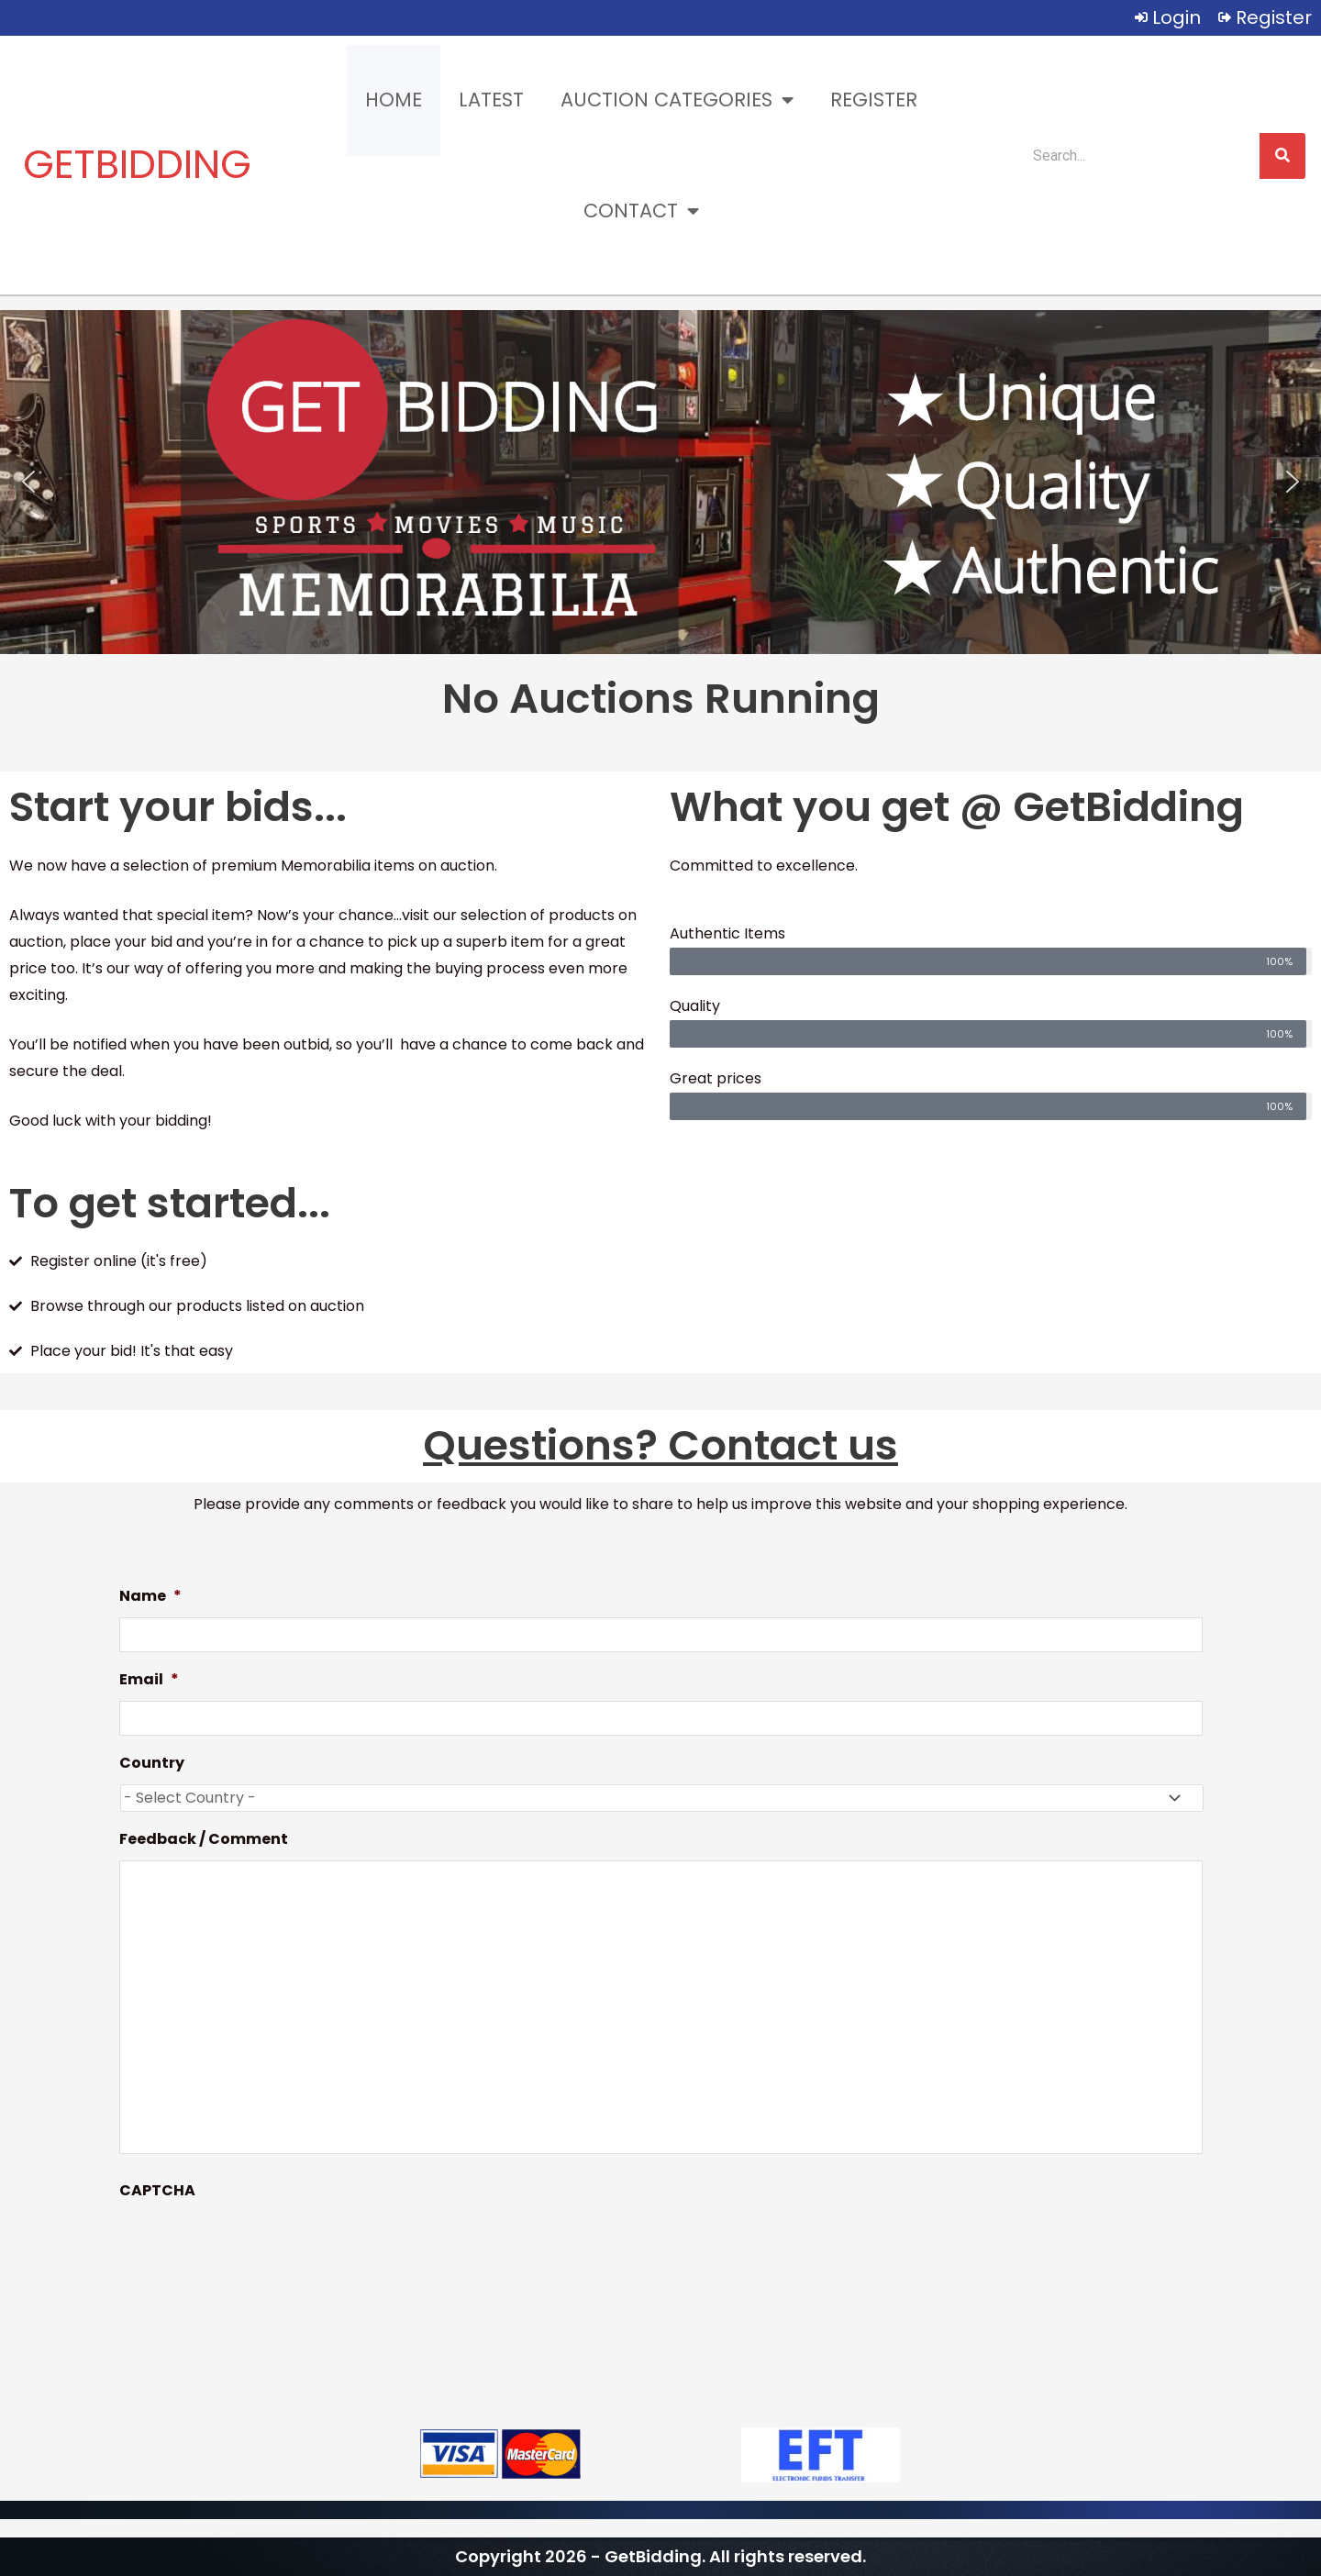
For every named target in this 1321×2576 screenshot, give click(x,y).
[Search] (1282, 156)
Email (149, 1680)
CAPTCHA (157, 2191)
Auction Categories (677, 100)
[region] (660, 482)
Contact (641, 211)
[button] (28, 481)
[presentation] (258, 2246)
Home (393, 99)
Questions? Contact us (660, 1445)
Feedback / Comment (203, 1839)
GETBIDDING (137, 164)
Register (873, 99)
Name (150, 1596)
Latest (491, 99)
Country (151, 1763)
